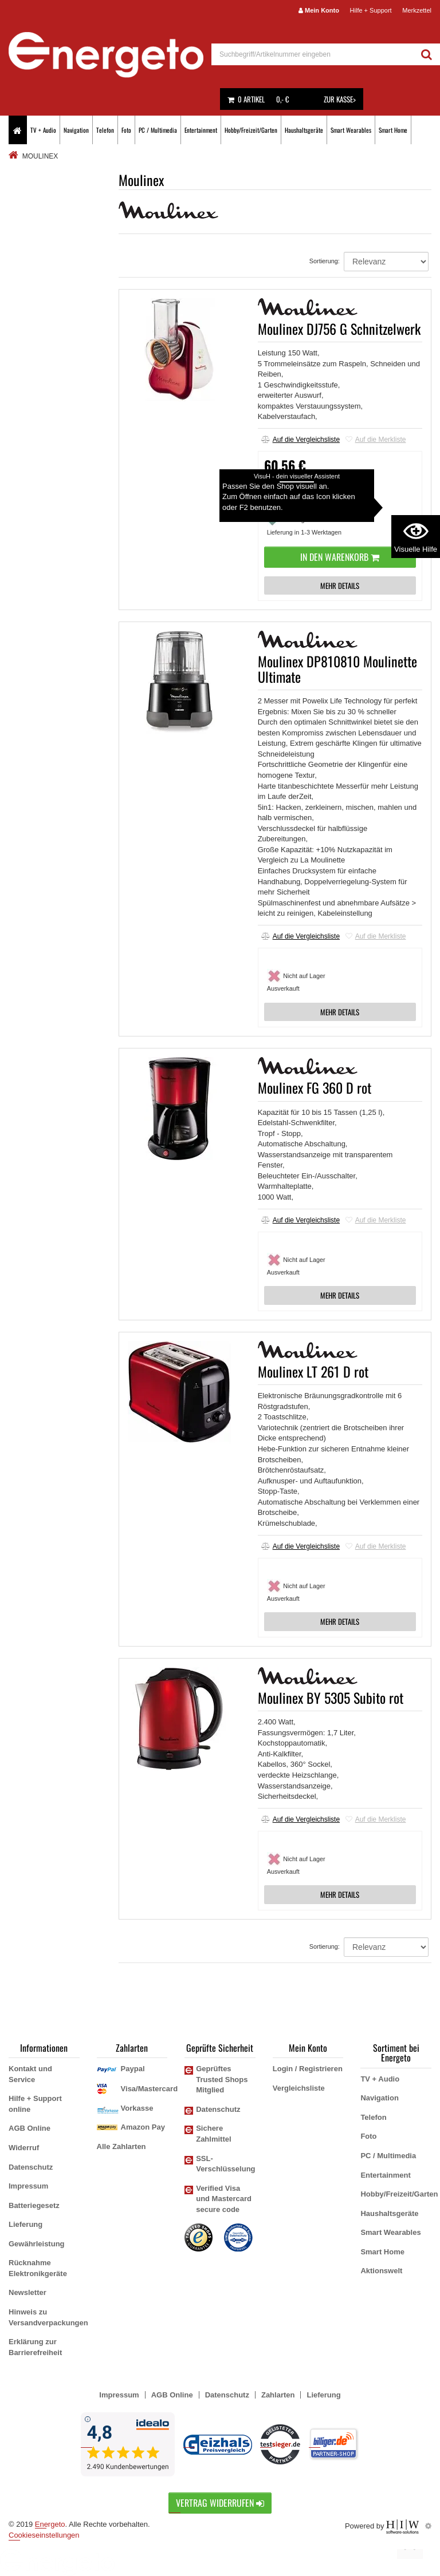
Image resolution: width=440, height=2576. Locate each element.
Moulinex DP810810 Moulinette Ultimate (337, 668)
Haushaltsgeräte (304, 129)
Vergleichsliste (299, 2088)
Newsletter (27, 2292)
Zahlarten (278, 2395)
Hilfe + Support (371, 10)
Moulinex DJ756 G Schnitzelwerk (339, 328)
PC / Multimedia (158, 129)
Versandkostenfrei (298, 492)
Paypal (133, 2068)
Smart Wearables (351, 129)
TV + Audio (43, 129)
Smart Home (393, 129)
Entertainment (200, 129)
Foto (126, 129)
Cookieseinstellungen (44, 2535)
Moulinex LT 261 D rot (313, 1371)
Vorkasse (137, 2108)
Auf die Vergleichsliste (300, 440)
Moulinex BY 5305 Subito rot (330, 1697)
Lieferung (25, 2224)
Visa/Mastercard (149, 2088)
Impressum (28, 2186)
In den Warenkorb (339, 557)
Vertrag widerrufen (220, 2503)
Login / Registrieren (308, 2068)
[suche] (312, 54)
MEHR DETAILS (339, 585)
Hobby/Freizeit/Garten (251, 129)
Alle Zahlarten (121, 2146)
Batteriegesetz (34, 2205)
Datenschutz (31, 2167)
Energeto (50, 2524)
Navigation (76, 129)
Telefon (105, 129)
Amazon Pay (143, 2127)
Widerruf (24, 2147)
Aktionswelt (381, 2270)
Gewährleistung (37, 2243)
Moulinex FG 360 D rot (314, 1087)
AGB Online (29, 2128)
